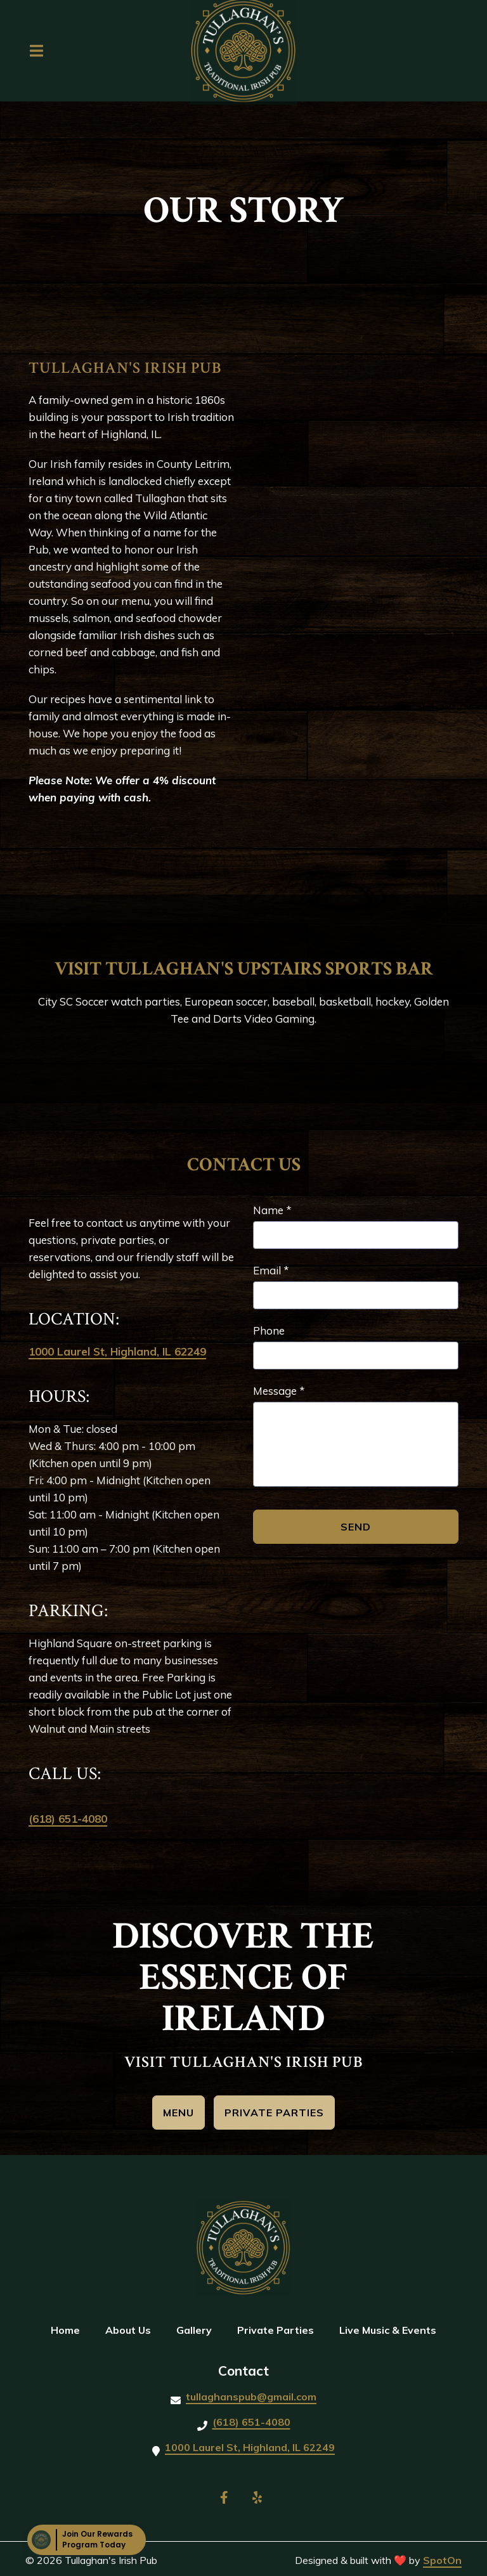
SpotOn (442, 2560)
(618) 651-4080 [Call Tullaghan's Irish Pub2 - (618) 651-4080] (251, 2422)
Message (279, 1390)
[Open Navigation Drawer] (36, 51)
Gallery (197, 2329)
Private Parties (279, 2329)
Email (271, 1270)
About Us (132, 2329)
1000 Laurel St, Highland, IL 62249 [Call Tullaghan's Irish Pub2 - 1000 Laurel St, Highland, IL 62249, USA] (250, 2447)
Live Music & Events (391, 2329)
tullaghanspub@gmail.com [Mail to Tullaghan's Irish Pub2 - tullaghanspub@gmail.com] (251, 2396)
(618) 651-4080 (68, 1818)
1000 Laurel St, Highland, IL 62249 (117, 1351)
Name (272, 1210)
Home (69, 2329)
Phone (269, 1330)
